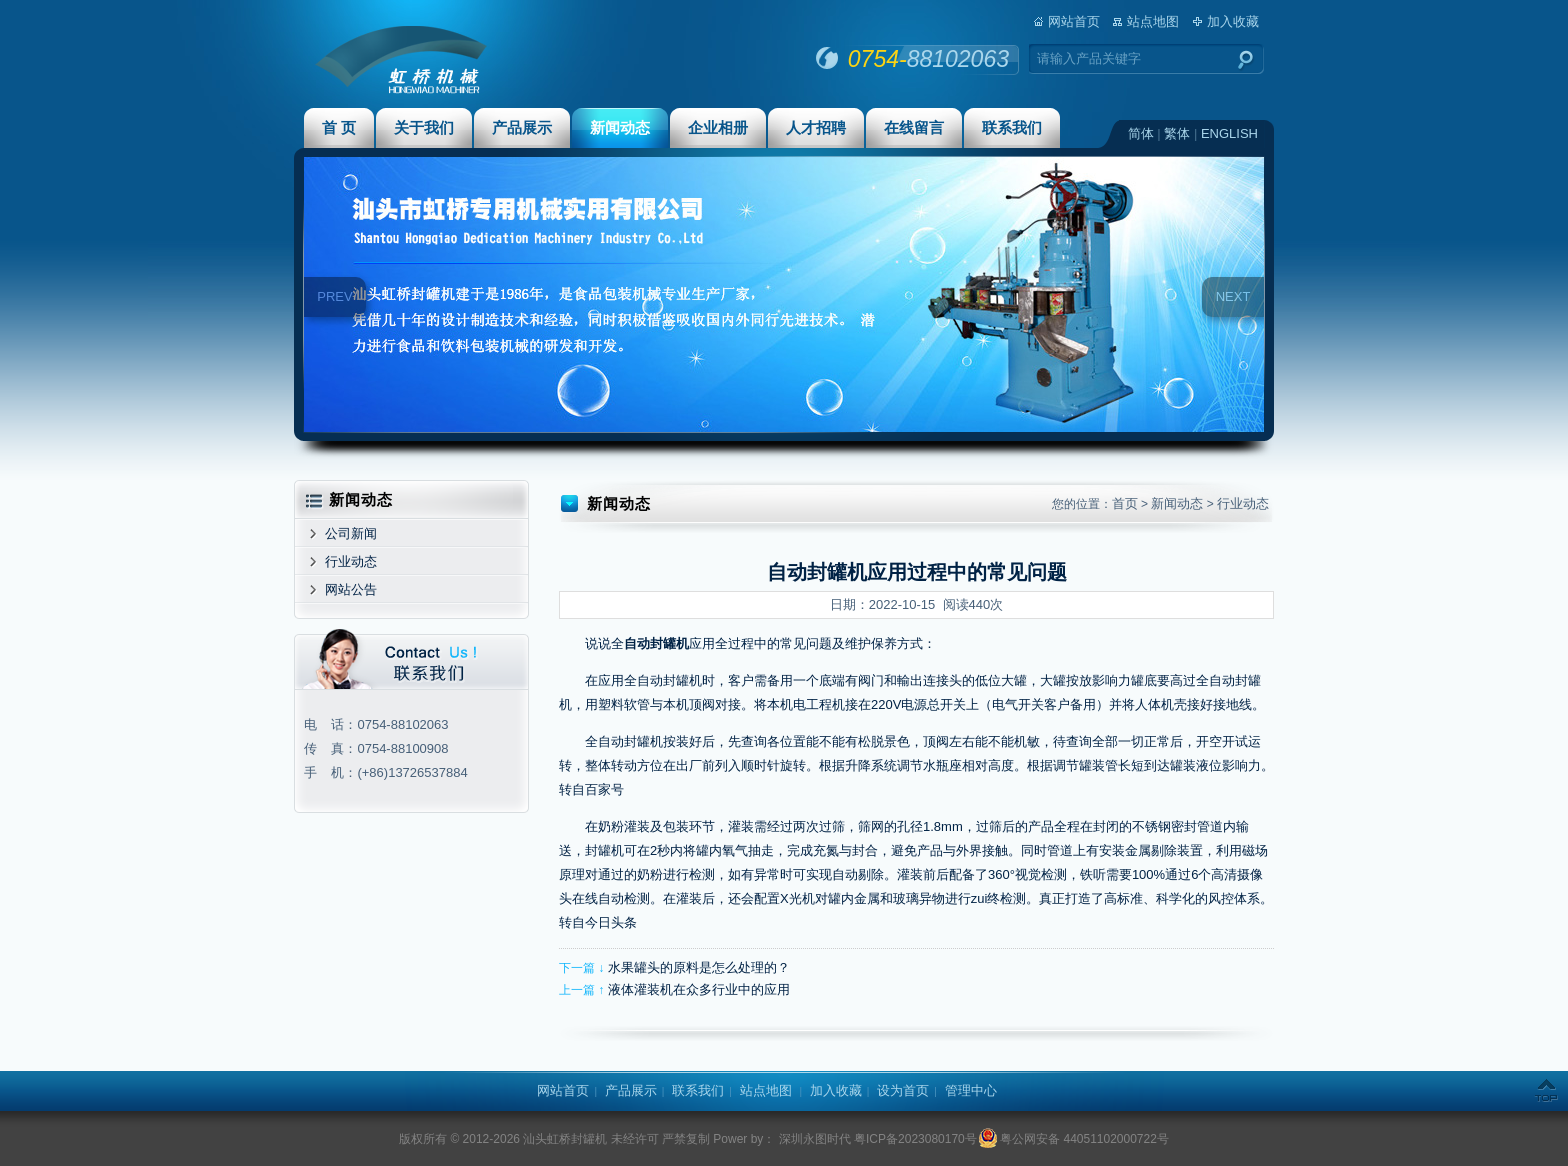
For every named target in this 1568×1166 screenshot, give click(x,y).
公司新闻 (351, 533)
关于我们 (424, 127)
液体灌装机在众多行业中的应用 (699, 989)
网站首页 (1074, 21)
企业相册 (718, 127)
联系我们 (1012, 127)
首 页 (339, 127)
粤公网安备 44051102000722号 (1074, 1139)
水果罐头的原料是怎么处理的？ (699, 967)
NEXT (1233, 296)
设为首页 (903, 1090)
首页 (1125, 503)
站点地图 (1153, 21)
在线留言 (914, 127)
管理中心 (971, 1090)
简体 (1141, 133)
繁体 (1177, 133)
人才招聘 (816, 127)
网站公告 (351, 589)
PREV (334, 296)
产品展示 (522, 127)
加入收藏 (1233, 21)
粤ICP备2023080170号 (915, 1139)
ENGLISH (1229, 133)
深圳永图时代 (812, 1139)
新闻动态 (620, 127)
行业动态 (351, 561)
